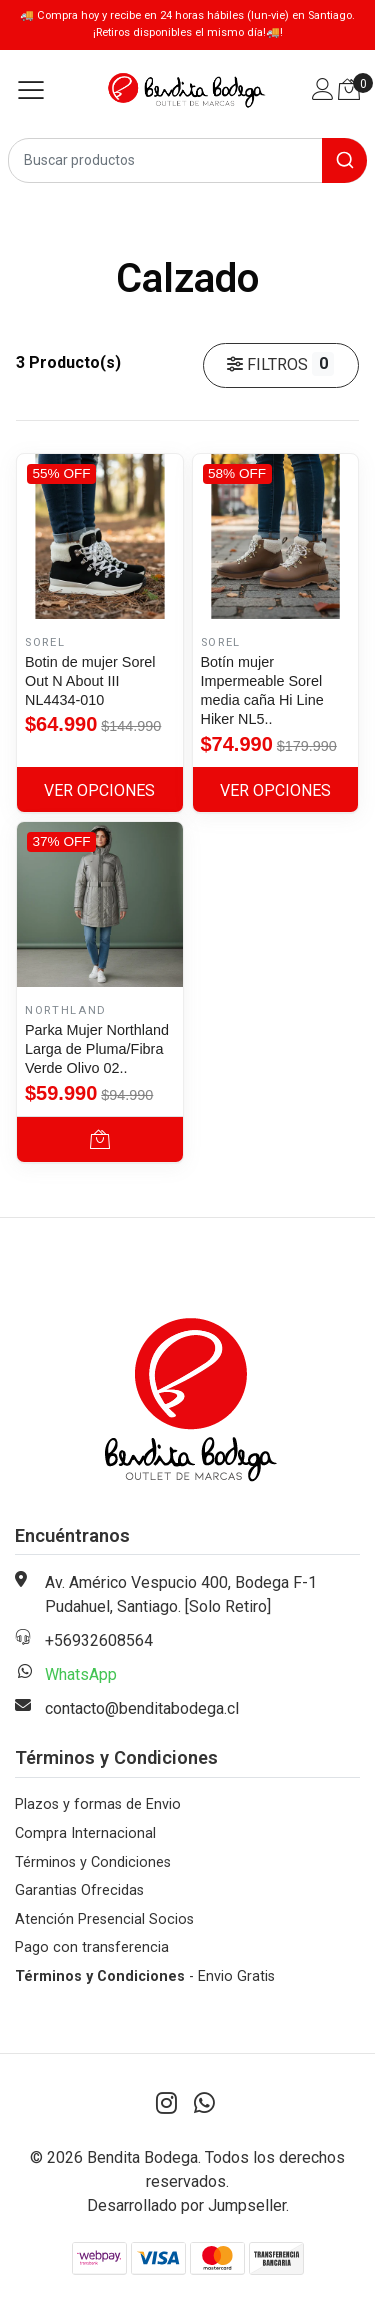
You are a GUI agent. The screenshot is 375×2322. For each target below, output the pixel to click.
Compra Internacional (85, 1833)
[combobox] (187, 160)
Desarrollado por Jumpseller (186, 2205)
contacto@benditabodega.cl (142, 1708)
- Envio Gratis (145, 1976)
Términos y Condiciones (93, 1862)
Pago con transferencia (92, 1947)
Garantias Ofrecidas (79, 1890)
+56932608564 (99, 1640)
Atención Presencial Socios (104, 1919)
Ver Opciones (99, 790)
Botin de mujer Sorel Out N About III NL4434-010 (90, 681)
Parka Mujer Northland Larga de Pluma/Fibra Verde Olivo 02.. (97, 1049)
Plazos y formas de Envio (98, 1804)
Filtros (280, 364)
